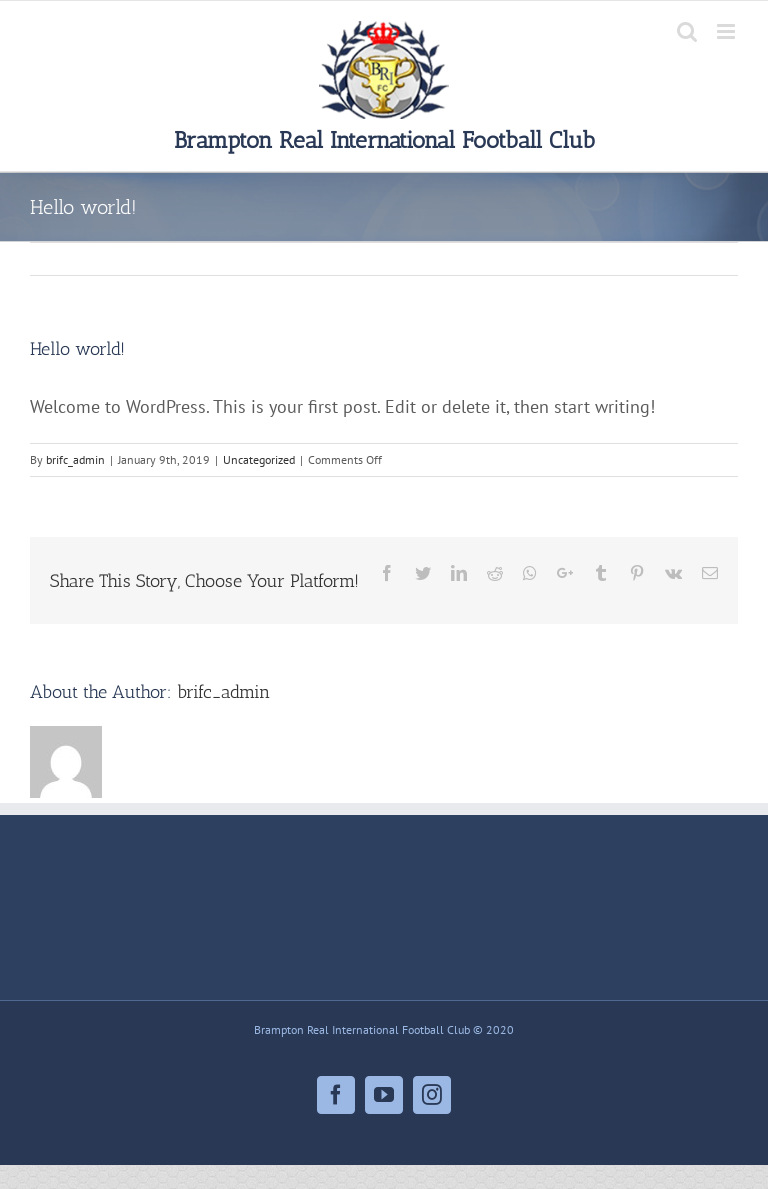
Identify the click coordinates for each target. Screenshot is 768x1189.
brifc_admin (75, 459)
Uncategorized (259, 459)
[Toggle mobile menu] (727, 31)
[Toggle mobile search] (687, 31)
